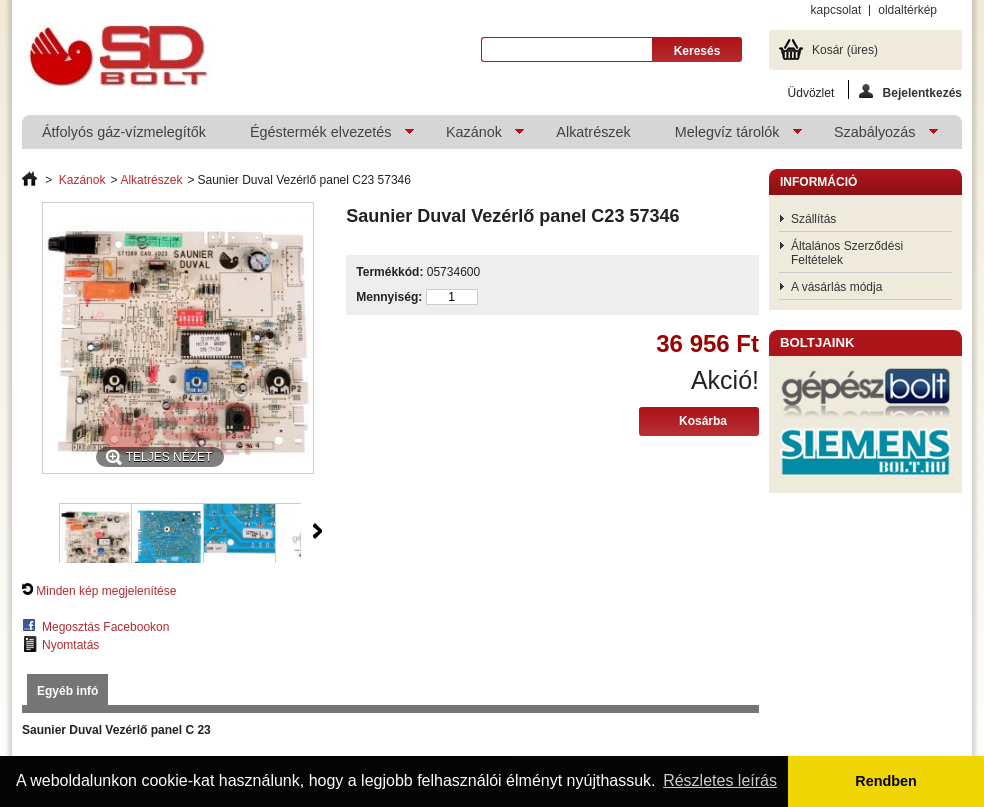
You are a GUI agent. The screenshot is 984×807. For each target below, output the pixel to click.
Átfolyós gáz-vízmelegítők (124, 132)
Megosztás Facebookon (105, 627)
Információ (818, 182)
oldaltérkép (907, 10)
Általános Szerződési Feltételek (847, 253)
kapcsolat (836, 10)
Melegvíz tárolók (728, 136)
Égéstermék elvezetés (322, 136)
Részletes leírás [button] (720, 780)
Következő (317, 531)
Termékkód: (389, 272)
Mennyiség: (389, 297)
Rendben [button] (886, 781)
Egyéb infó (67, 691)
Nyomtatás (70, 645)
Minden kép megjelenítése (106, 591)
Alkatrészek (593, 132)
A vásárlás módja (836, 287)
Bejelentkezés (910, 91)
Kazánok (475, 136)
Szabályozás (876, 136)
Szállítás (813, 219)
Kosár (845, 50)
